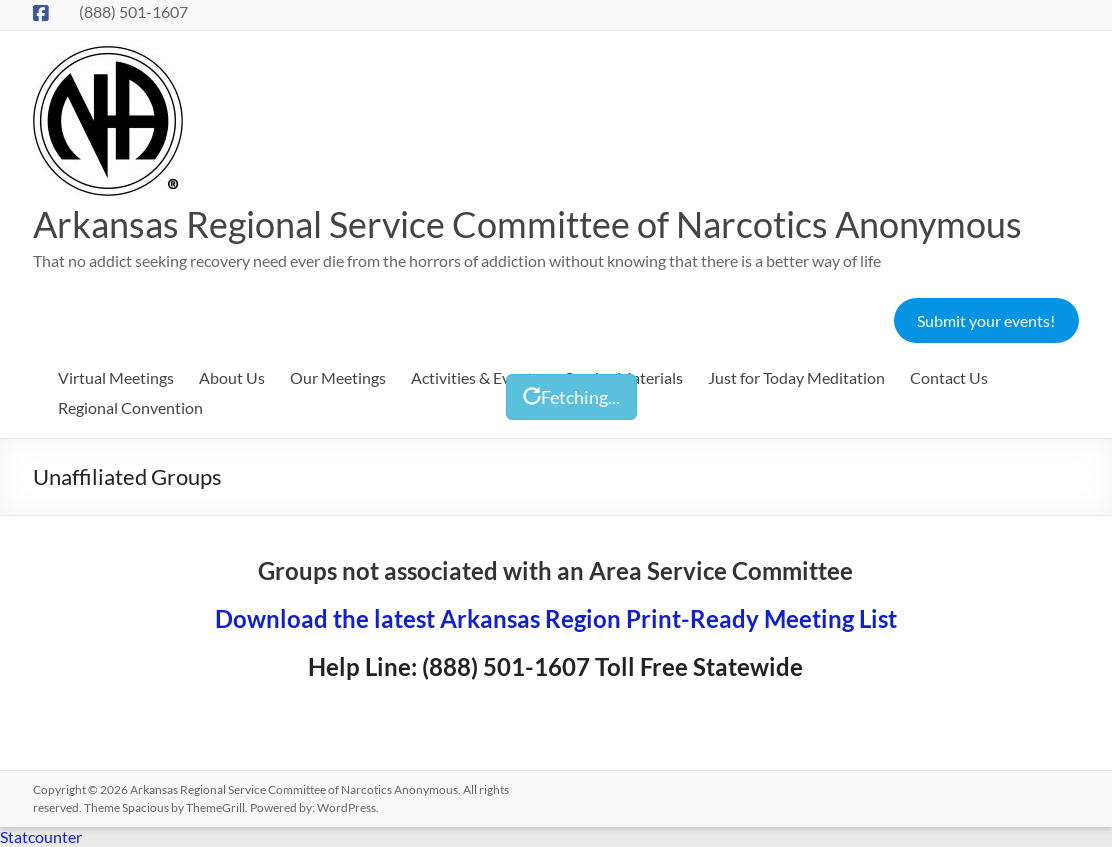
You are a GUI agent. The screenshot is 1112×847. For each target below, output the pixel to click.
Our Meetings (338, 377)
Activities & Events (475, 377)
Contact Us (949, 377)
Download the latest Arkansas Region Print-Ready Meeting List (556, 618)
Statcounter (41, 836)
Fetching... (571, 397)
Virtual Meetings (116, 377)
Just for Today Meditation (796, 377)
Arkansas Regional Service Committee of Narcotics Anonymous (527, 224)
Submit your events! (986, 320)
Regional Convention (130, 407)
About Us (232, 377)
